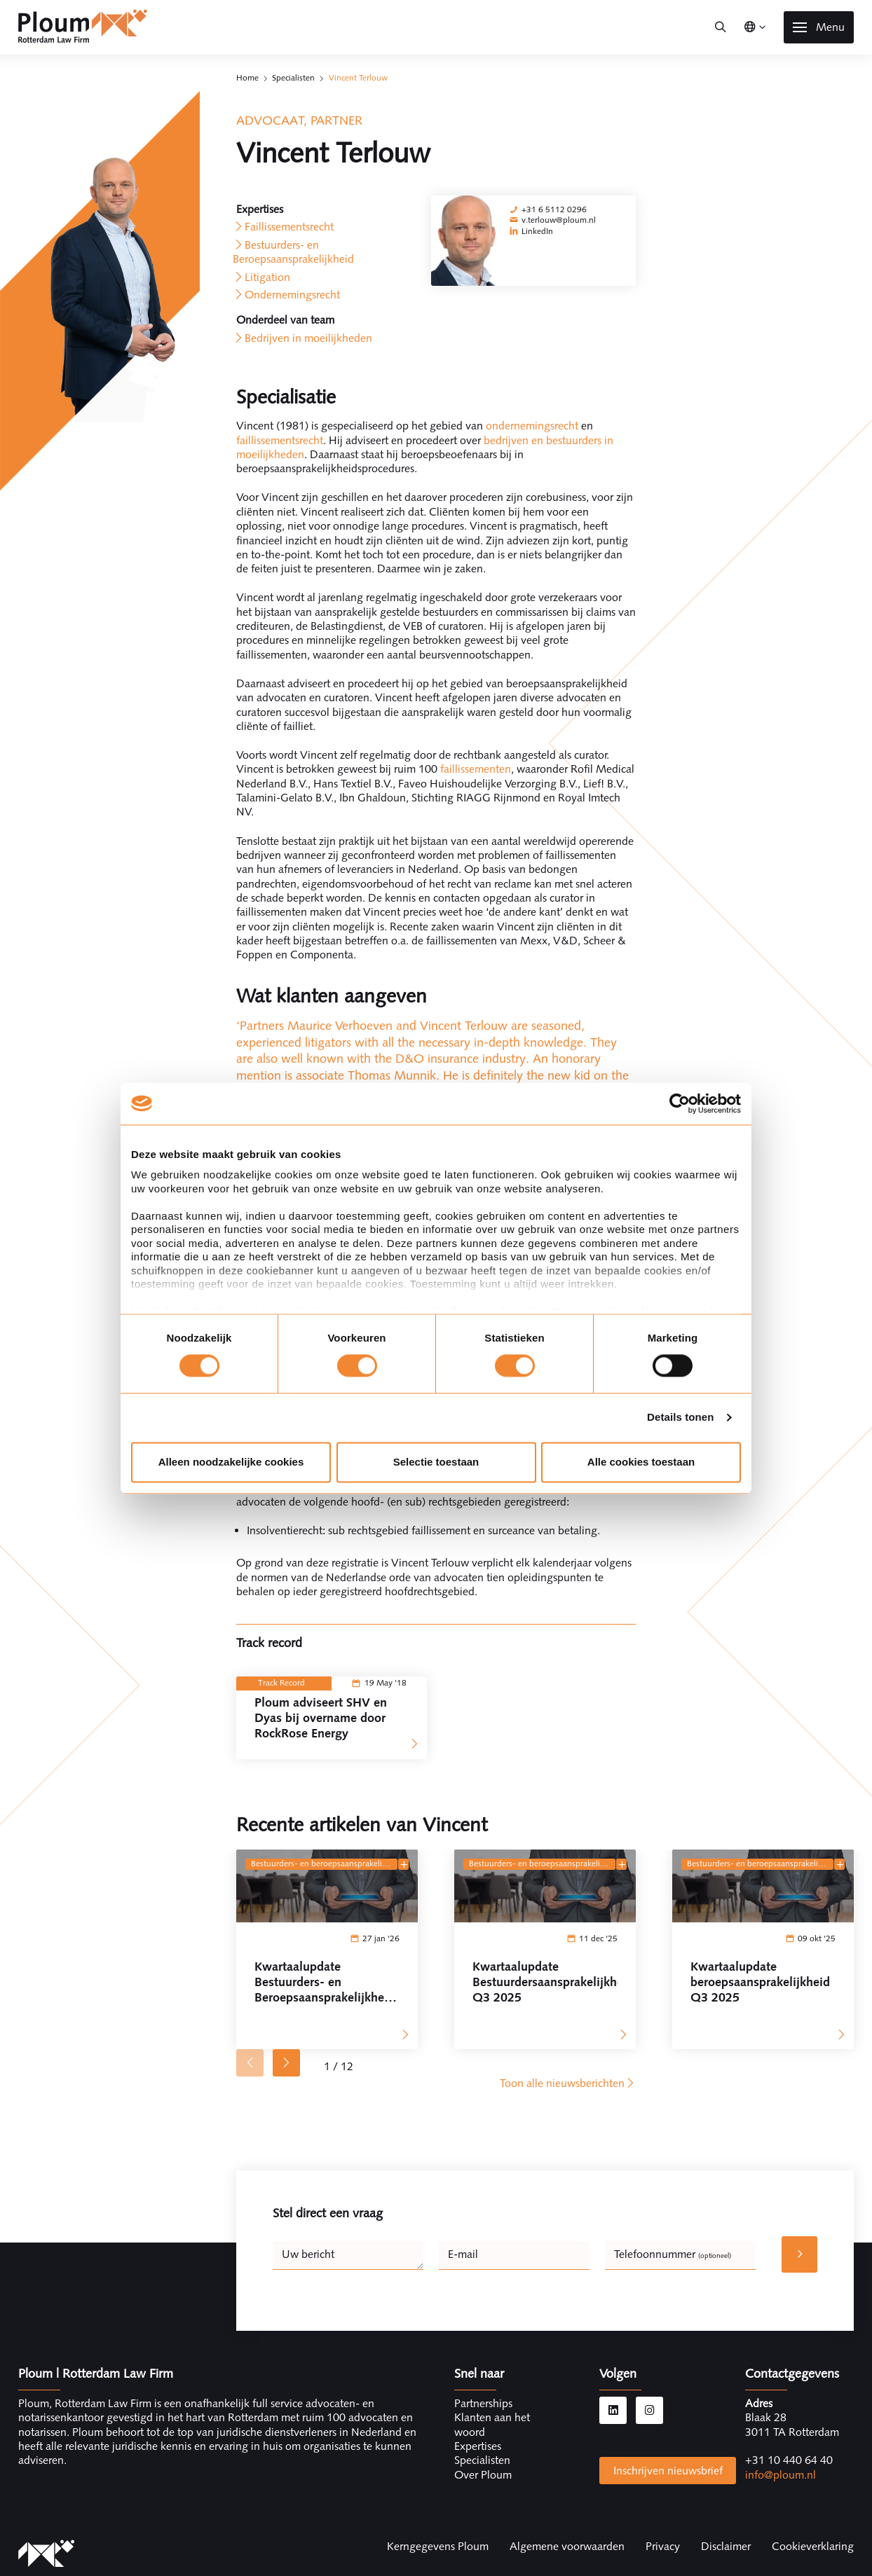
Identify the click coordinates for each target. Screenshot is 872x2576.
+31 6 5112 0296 (554, 209)
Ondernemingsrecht (292, 294)
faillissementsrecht (279, 440)
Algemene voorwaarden (567, 2546)
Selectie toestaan (436, 1462)
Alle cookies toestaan (641, 1462)
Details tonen (680, 1418)
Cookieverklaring (813, 2546)
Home (247, 78)
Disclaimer (726, 2546)
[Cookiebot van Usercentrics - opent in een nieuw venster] (679, 1103)
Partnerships (483, 2403)
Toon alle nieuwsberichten (568, 2083)
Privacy (663, 2546)
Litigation (267, 277)
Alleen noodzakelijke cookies (231, 1462)
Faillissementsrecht (289, 226)
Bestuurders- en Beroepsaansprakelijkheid (293, 252)
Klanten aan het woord (492, 2424)
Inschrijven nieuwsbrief (668, 2470)
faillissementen (475, 769)
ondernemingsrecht (533, 425)
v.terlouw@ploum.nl (559, 220)
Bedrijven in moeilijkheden (308, 338)
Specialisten (293, 78)
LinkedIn (537, 231)
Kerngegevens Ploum (438, 2546)
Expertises (477, 2446)
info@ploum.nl (780, 2474)
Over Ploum (483, 2474)
